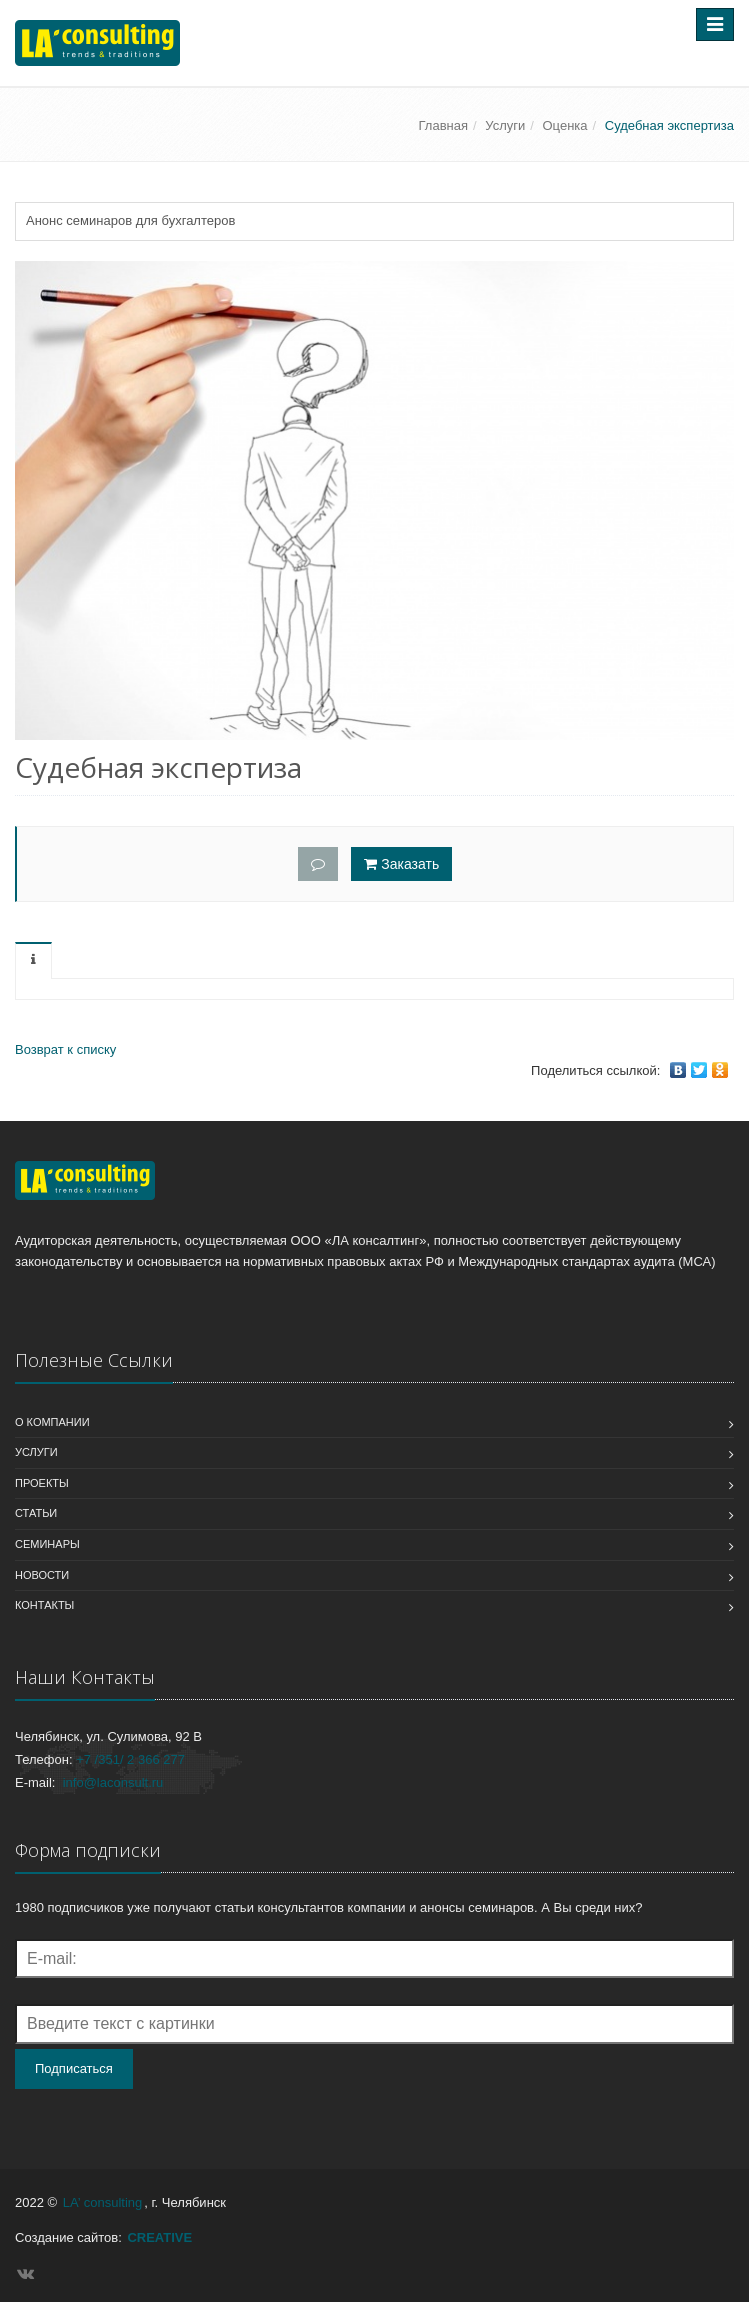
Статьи (36, 1513)
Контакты (44, 1605)
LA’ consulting (103, 2202)
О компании (52, 1422)
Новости (42, 1575)
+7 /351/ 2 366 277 (130, 1759)
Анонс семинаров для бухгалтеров (130, 220)
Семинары (47, 1544)
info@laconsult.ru (113, 1782)
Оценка (565, 125)
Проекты (42, 1483)
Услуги (505, 125)
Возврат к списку (65, 1049)
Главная (443, 125)
